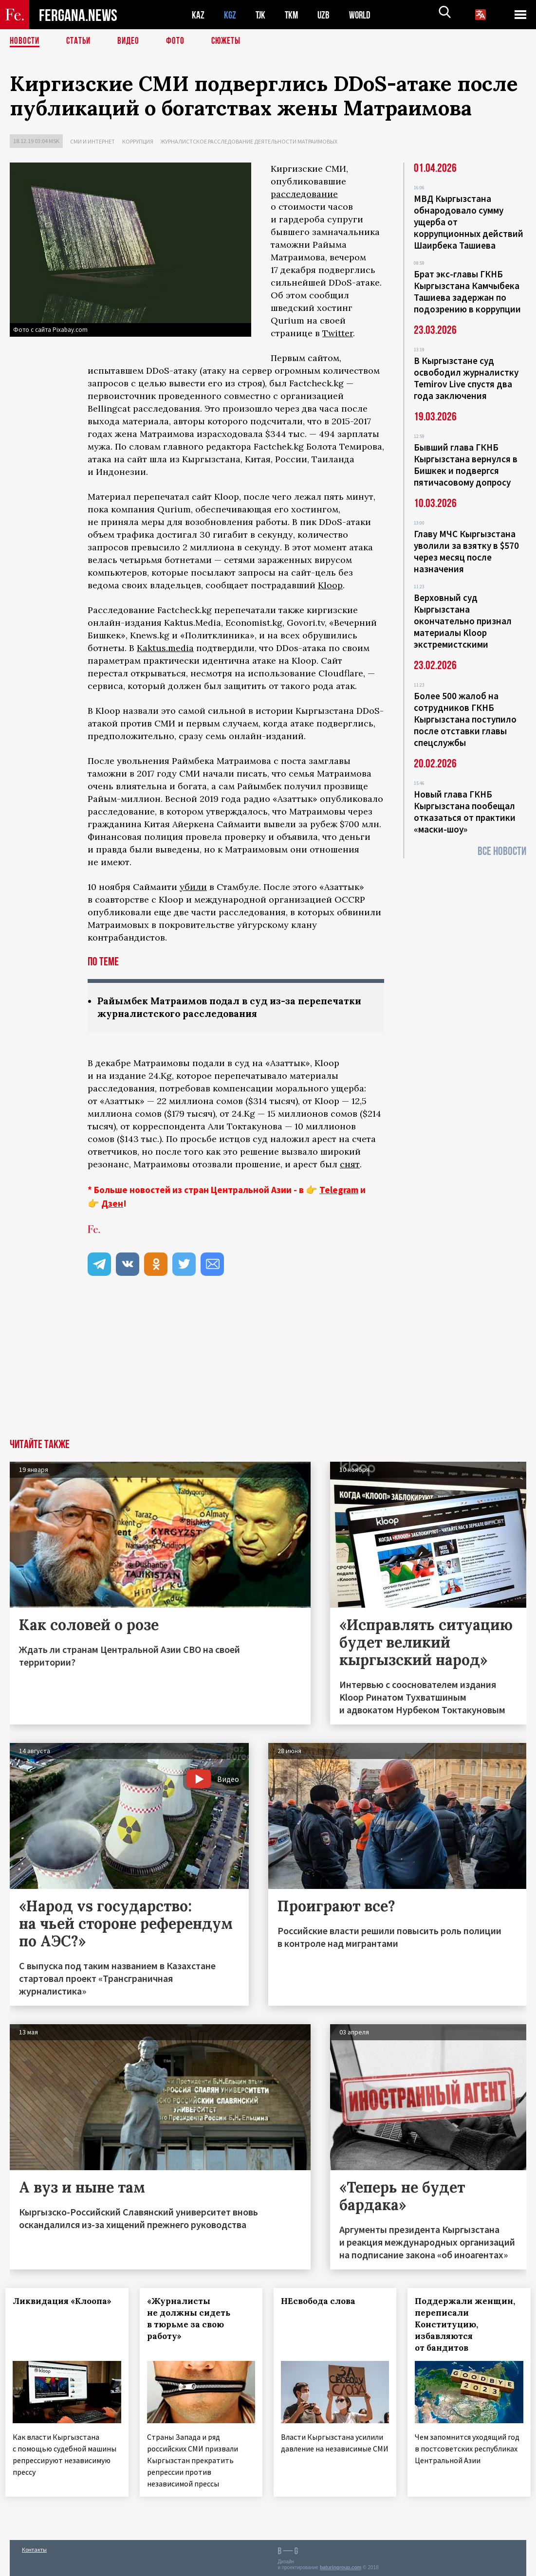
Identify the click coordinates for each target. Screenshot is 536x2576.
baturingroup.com (341, 2565)
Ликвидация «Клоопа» (66, 2302)
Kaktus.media (165, 647)
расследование (304, 194)
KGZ (230, 15)
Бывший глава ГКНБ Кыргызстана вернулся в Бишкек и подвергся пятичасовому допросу (466, 464)
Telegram (338, 1191)
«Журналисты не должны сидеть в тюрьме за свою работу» (192, 2319)
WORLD (363, 15)
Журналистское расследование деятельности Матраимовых (249, 141)
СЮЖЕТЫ (231, 41)
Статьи (80, 41)
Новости (25, 41)
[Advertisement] (268, 1367)
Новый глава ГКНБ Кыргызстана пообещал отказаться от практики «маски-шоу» (465, 811)
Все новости (502, 851)
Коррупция (137, 141)
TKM (293, 15)
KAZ (198, 15)
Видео (131, 41)
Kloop (330, 585)
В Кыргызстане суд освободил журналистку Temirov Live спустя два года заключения (466, 378)
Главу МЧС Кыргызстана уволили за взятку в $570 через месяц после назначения (466, 551)
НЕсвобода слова (322, 2302)
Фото (179, 41)
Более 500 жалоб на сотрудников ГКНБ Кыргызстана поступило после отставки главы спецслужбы (465, 719)
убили (193, 886)
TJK (261, 15)
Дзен (112, 1204)
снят (350, 1165)
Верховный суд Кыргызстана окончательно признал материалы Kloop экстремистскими (463, 621)
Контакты (34, 2547)
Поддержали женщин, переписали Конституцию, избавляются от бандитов (467, 2325)
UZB (326, 15)
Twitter (337, 333)
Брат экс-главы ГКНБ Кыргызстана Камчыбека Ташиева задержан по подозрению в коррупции (467, 291)
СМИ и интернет (92, 141)
